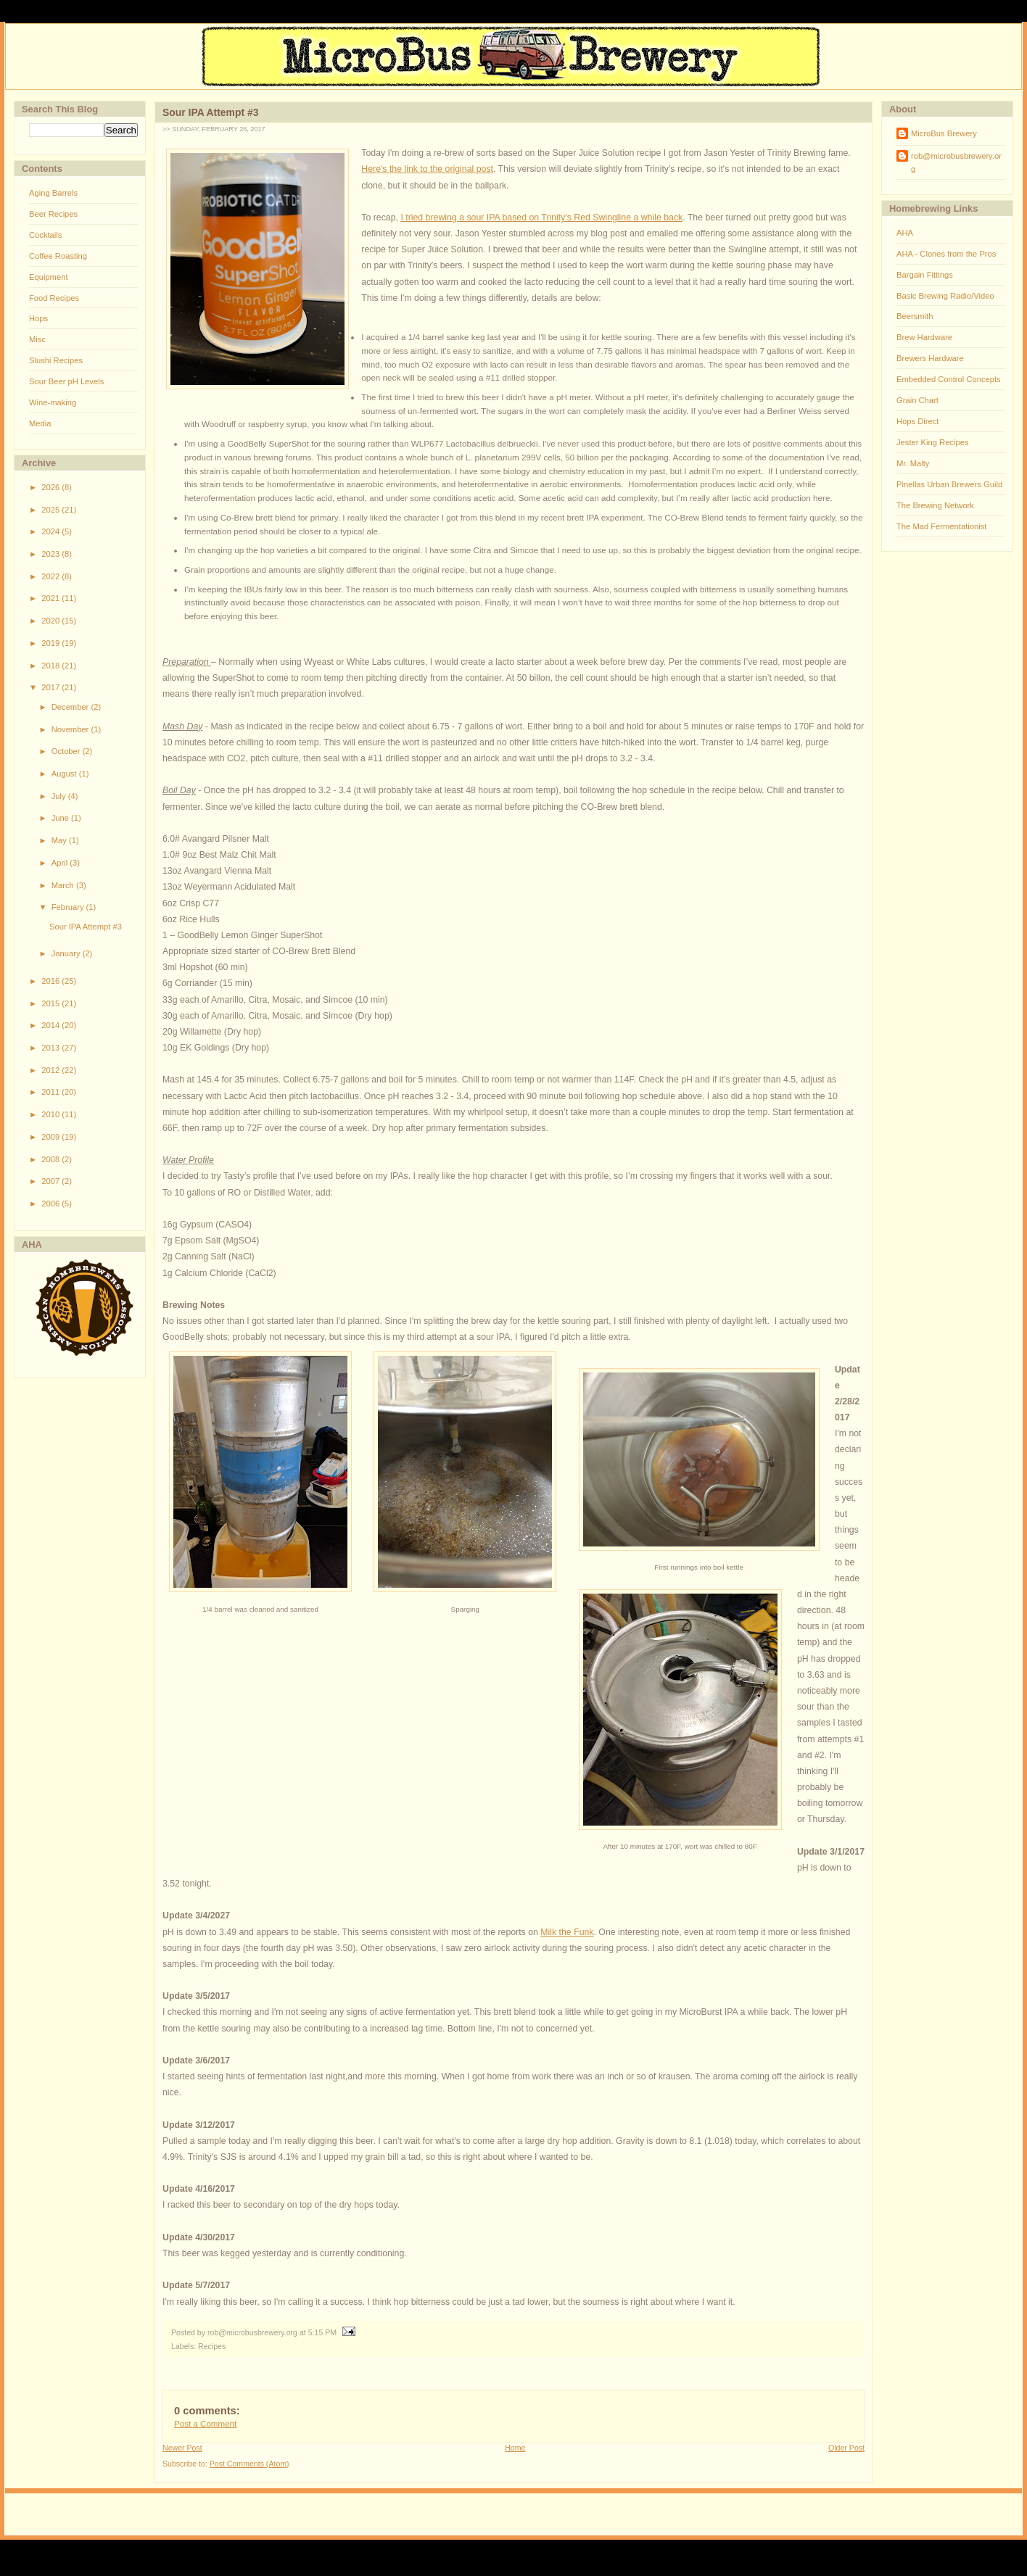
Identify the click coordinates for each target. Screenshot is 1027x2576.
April (60, 862)
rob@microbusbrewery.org (956, 162)
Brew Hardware (924, 337)
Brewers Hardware (930, 358)
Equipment (48, 277)
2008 (51, 1159)
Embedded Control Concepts (948, 379)
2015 (51, 1003)
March (63, 885)
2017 (51, 687)
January (67, 953)
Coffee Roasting (58, 256)
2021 (51, 598)
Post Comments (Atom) (249, 2463)
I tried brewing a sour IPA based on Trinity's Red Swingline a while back (541, 217)
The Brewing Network (935, 505)
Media (40, 423)
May (60, 840)
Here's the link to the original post (427, 169)
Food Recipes (54, 298)
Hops (38, 318)
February (68, 907)
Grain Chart (917, 400)
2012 (51, 1070)
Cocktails (45, 235)
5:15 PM (322, 2332)
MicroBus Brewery (944, 133)
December (71, 707)
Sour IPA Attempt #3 (85, 926)
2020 (51, 620)
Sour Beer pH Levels (66, 381)
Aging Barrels (53, 193)
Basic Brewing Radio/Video (945, 295)
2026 (51, 487)
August (65, 773)
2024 (51, 531)
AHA (904, 232)
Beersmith (914, 316)
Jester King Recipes (932, 442)
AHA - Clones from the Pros (946, 253)
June (61, 817)
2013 (51, 1047)
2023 (51, 554)
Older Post (846, 2447)
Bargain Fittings (924, 274)
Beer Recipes (53, 214)
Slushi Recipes (56, 360)
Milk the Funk (566, 1932)
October (67, 751)
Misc (37, 339)
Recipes (212, 2346)
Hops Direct (917, 421)
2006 (51, 1203)
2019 (51, 643)
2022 (51, 576)
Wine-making (52, 402)
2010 (51, 1114)
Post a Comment (205, 2423)
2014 (51, 1025)
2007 (51, 1181)
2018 (51, 665)
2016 (51, 981)
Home (515, 2447)
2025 (51, 509)
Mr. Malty (912, 463)
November (71, 729)
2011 (51, 1092)
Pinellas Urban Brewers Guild (949, 484)
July (59, 796)
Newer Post (182, 2447)
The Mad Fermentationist (941, 526)
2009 (51, 1136)
